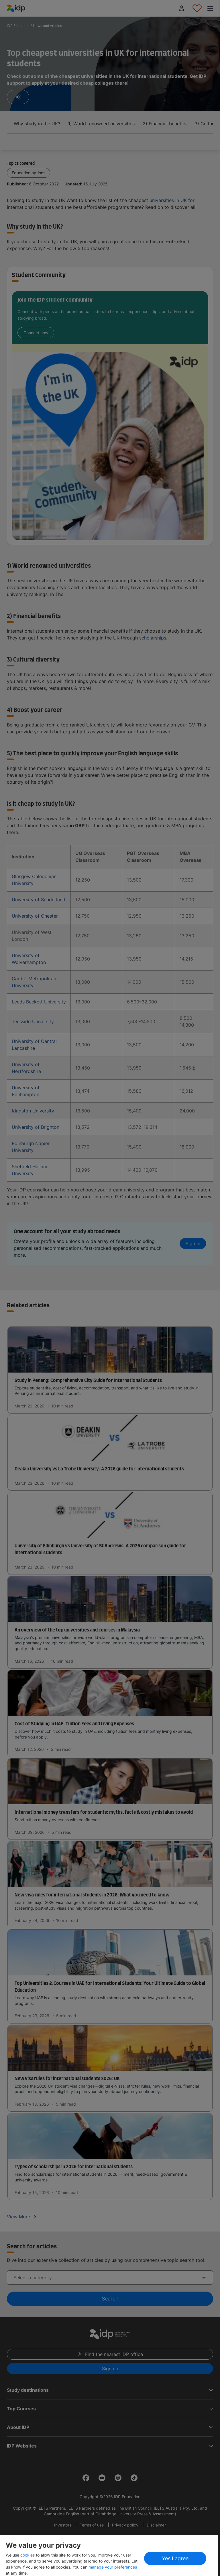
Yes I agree (175, 2558)
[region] (109, 2555)
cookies (28, 2555)
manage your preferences (113, 2567)
